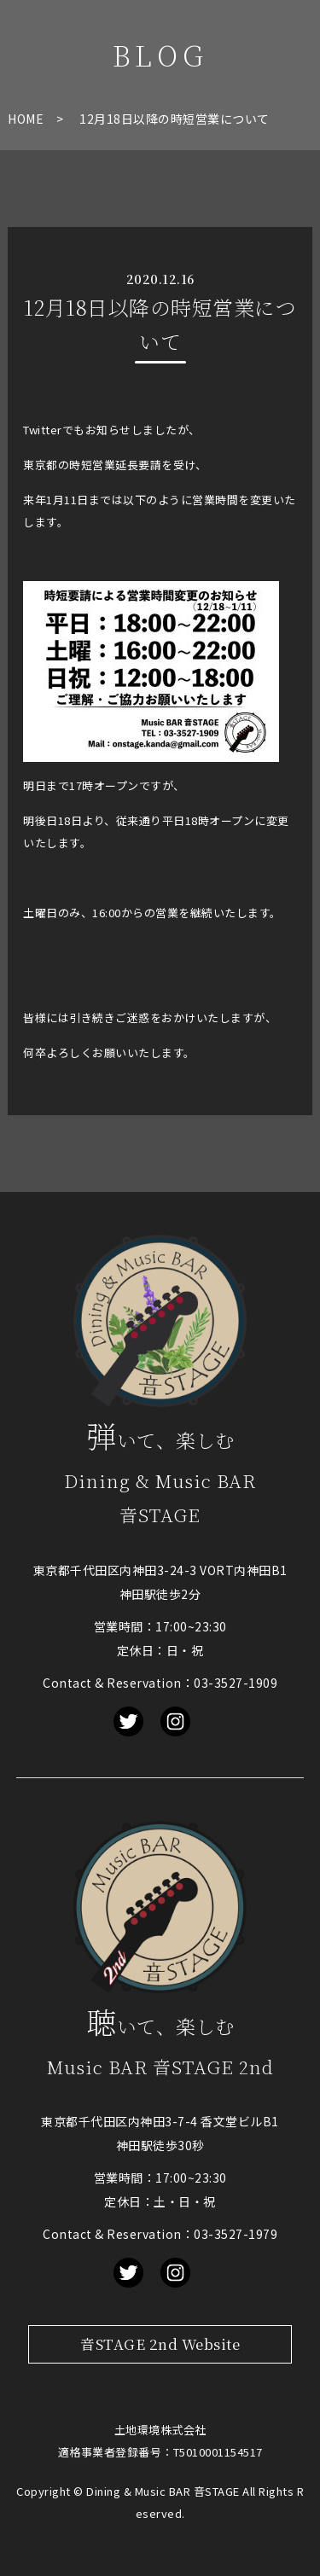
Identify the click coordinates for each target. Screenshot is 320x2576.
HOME (26, 118)
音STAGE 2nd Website (160, 2344)
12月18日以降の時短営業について (174, 118)
